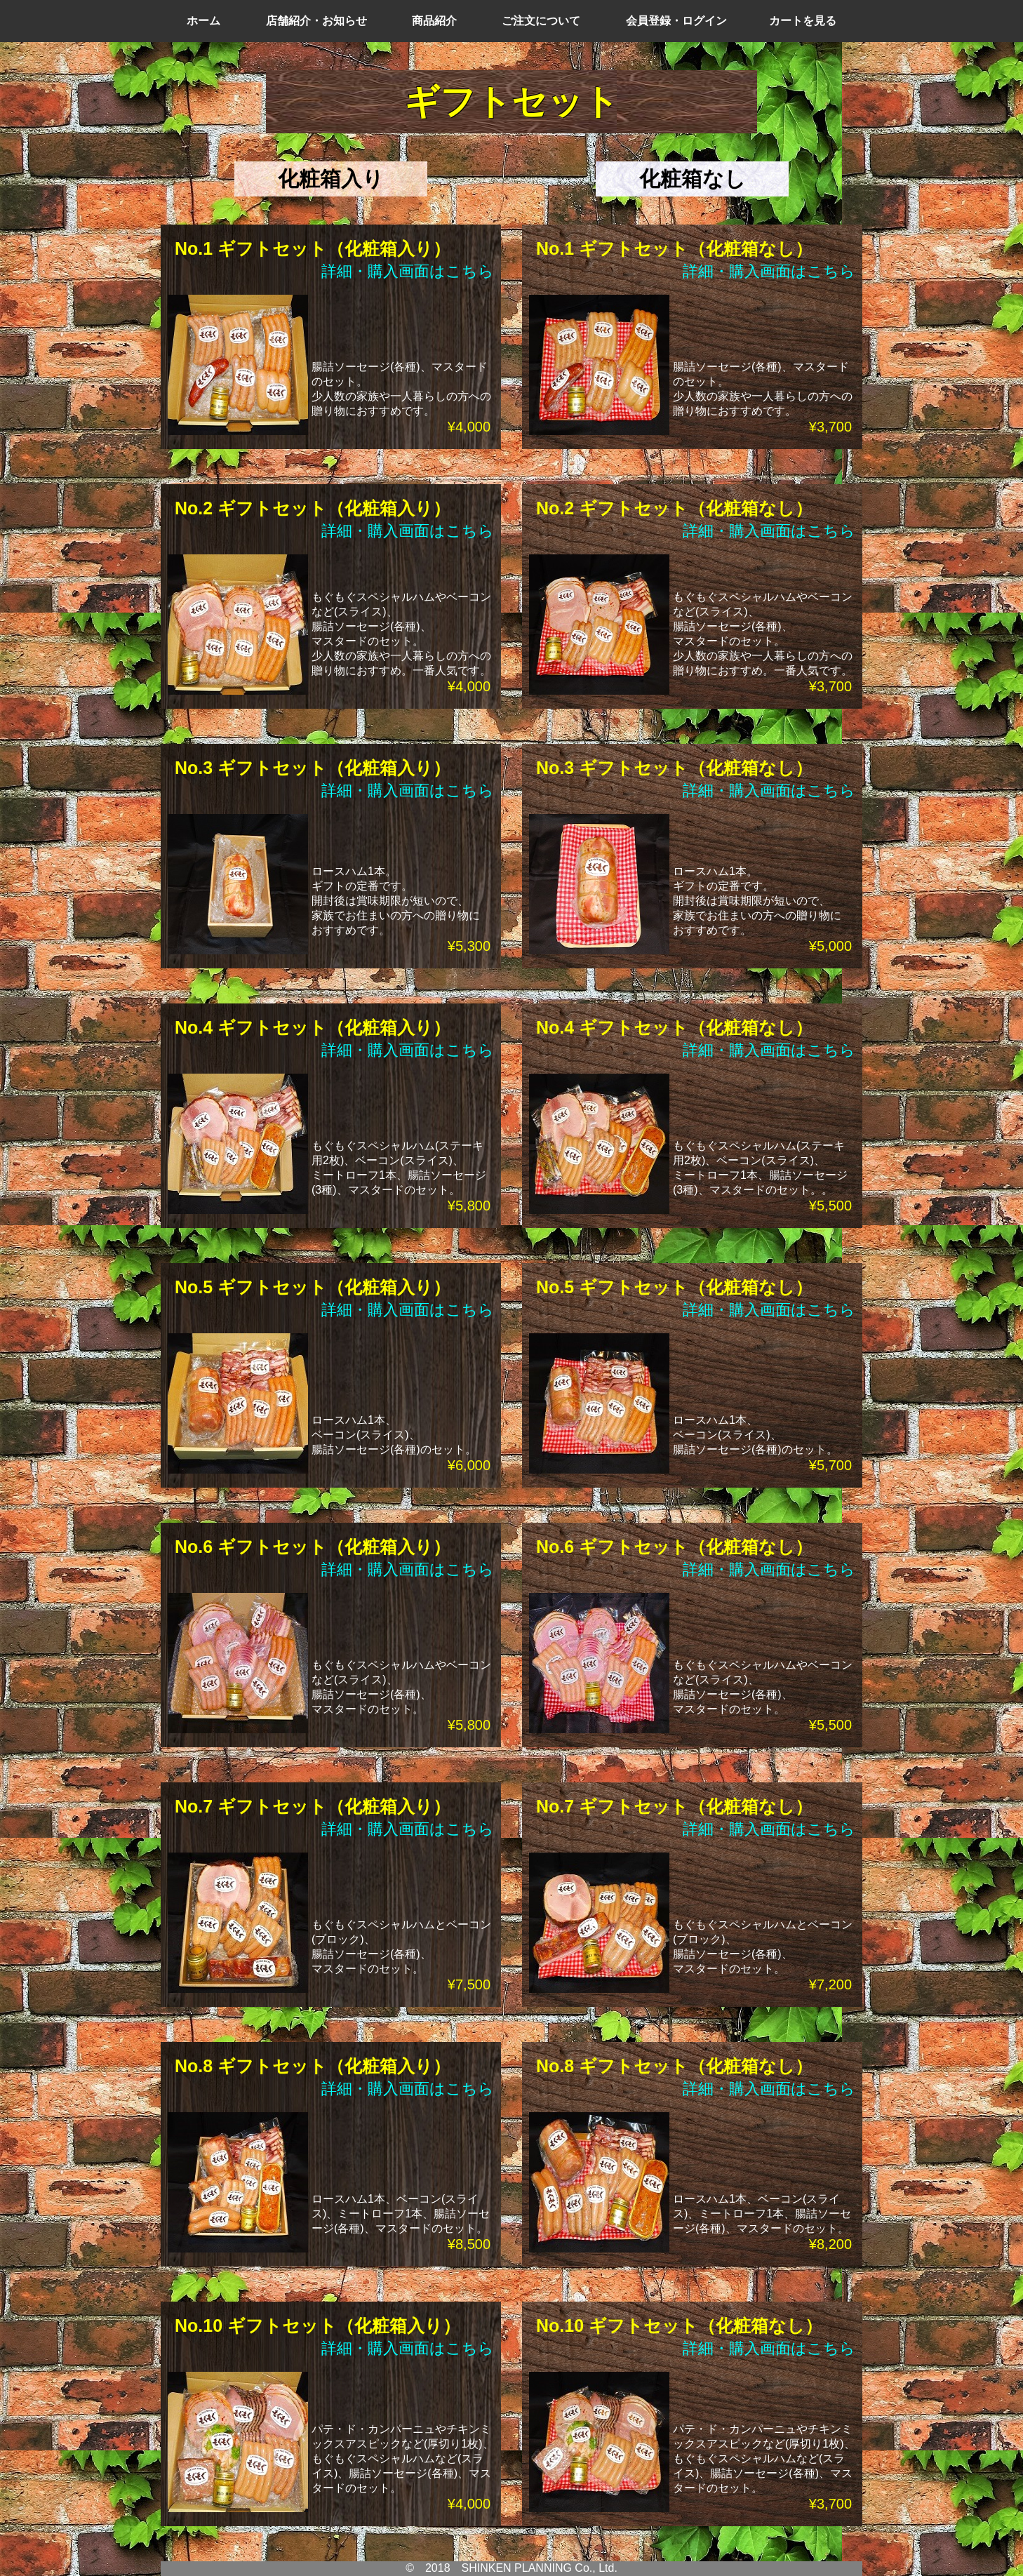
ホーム (203, 21)
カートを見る (802, 21)
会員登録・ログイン (676, 21)
